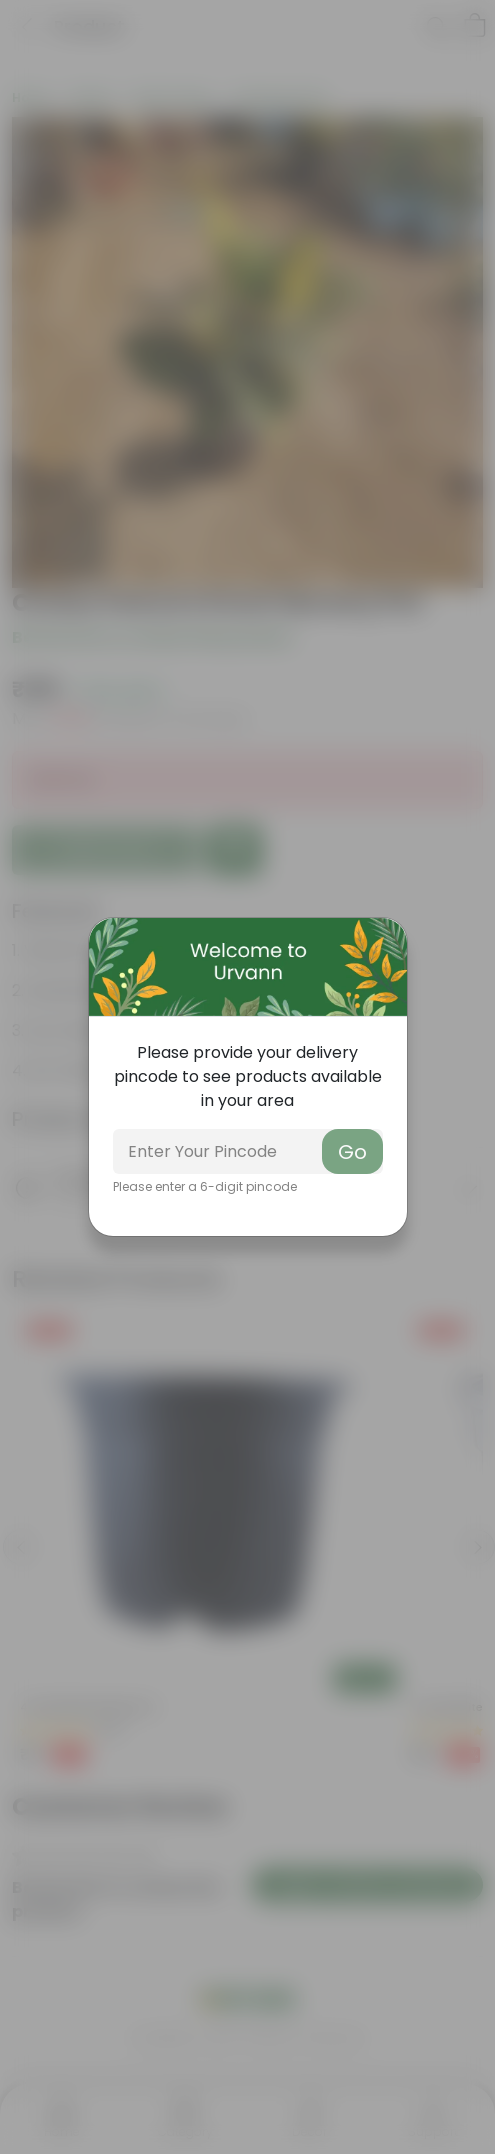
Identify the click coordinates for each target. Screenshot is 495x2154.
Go (352, 1152)
